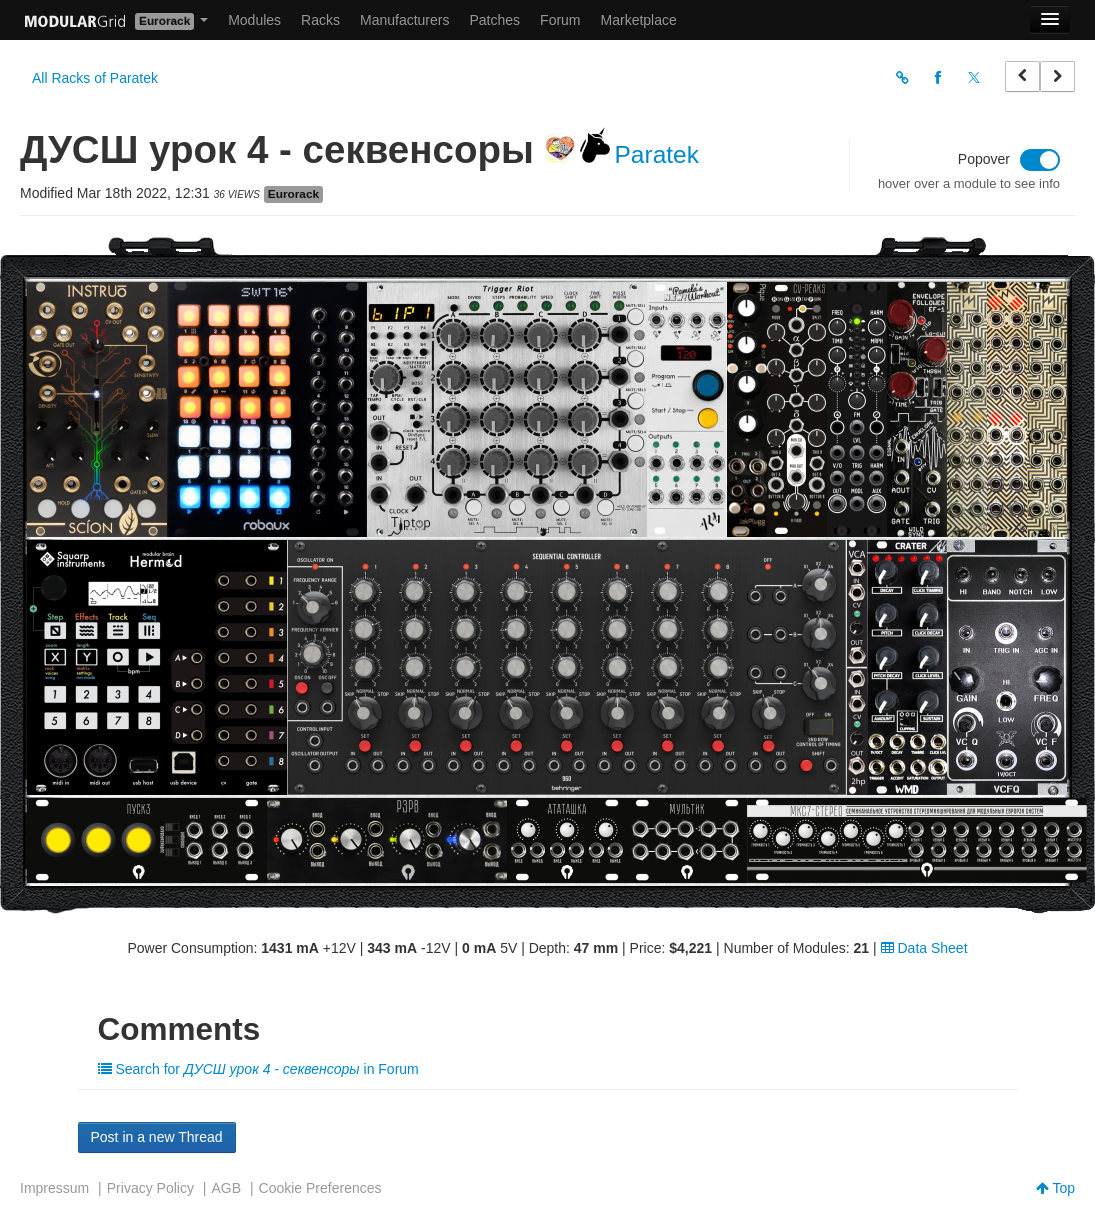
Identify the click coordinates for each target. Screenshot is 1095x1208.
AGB (226, 1188)
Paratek (657, 154)
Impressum (54, 1188)
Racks (320, 20)
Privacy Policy (150, 1188)
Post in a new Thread (157, 1137)
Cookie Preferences (320, 1188)
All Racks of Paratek (95, 78)
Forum (560, 20)
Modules (254, 20)
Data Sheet (924, 948)
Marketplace (639, 20)
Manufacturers (404, 20)
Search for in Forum (258, 1069)
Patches (494, 20)
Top (1055, 1188)
